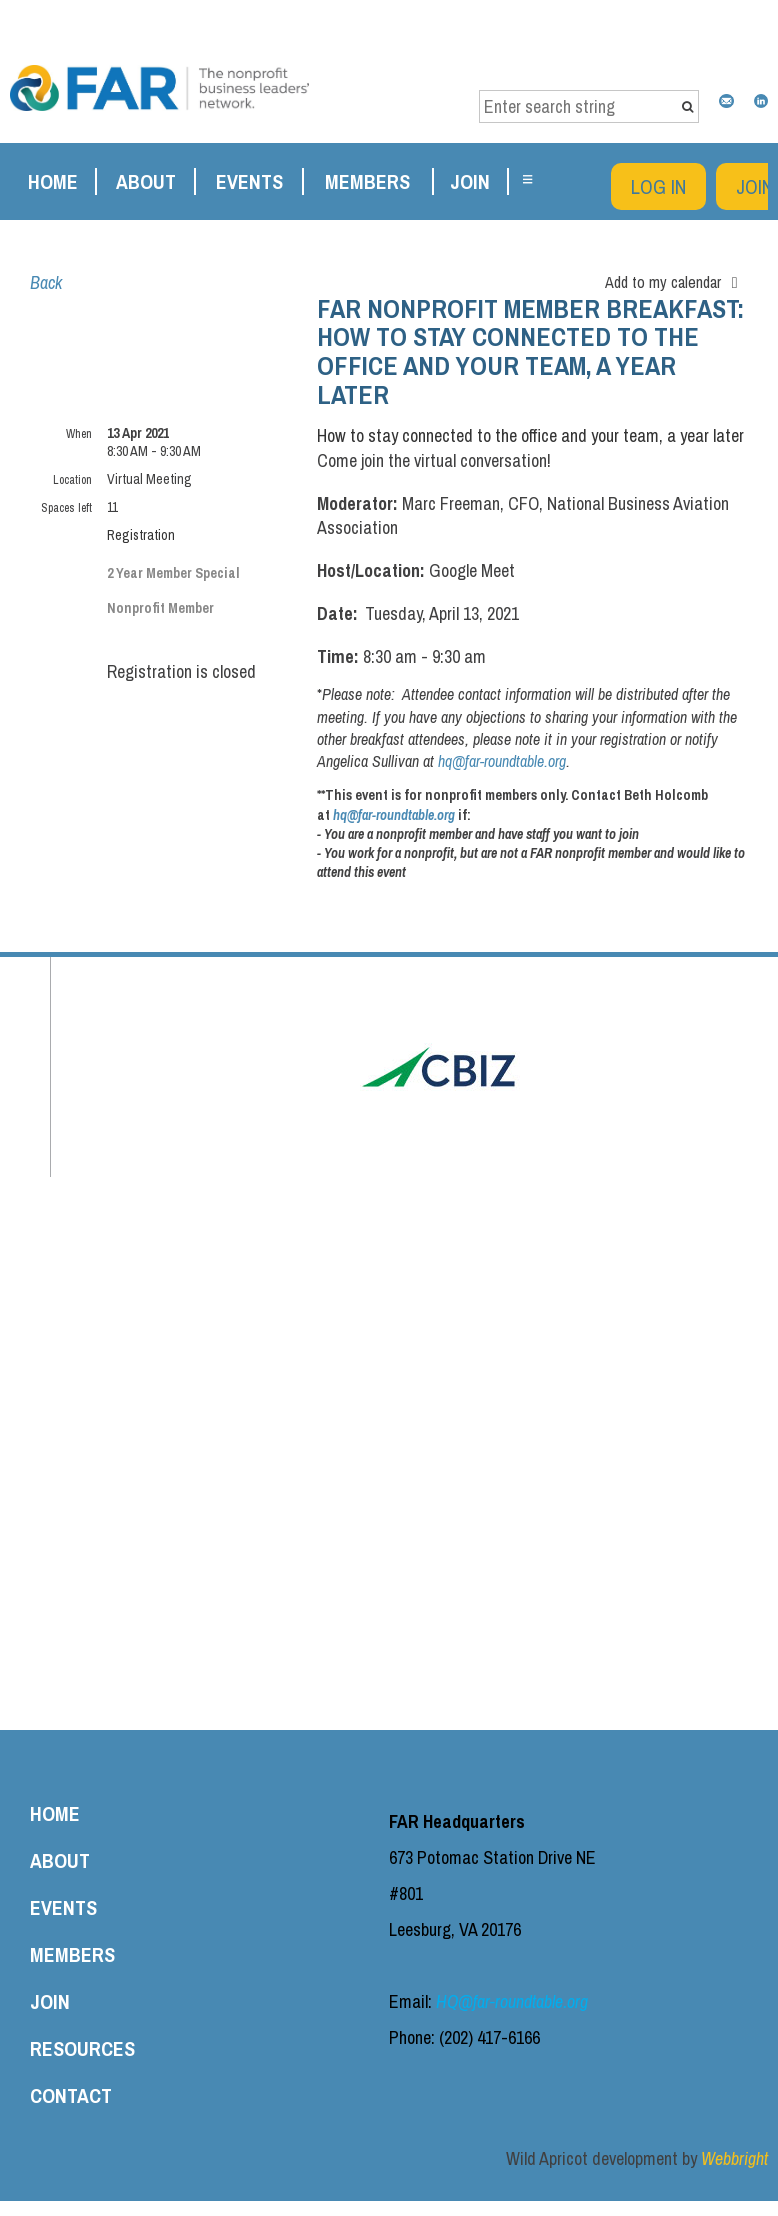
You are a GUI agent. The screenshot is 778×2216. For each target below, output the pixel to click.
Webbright (734, 2158)
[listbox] (676, 282)
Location (72, 480)
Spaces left (66, 508)
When (79, 434)
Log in (658, 186)
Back (46, 282)
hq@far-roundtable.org (502, 761)
